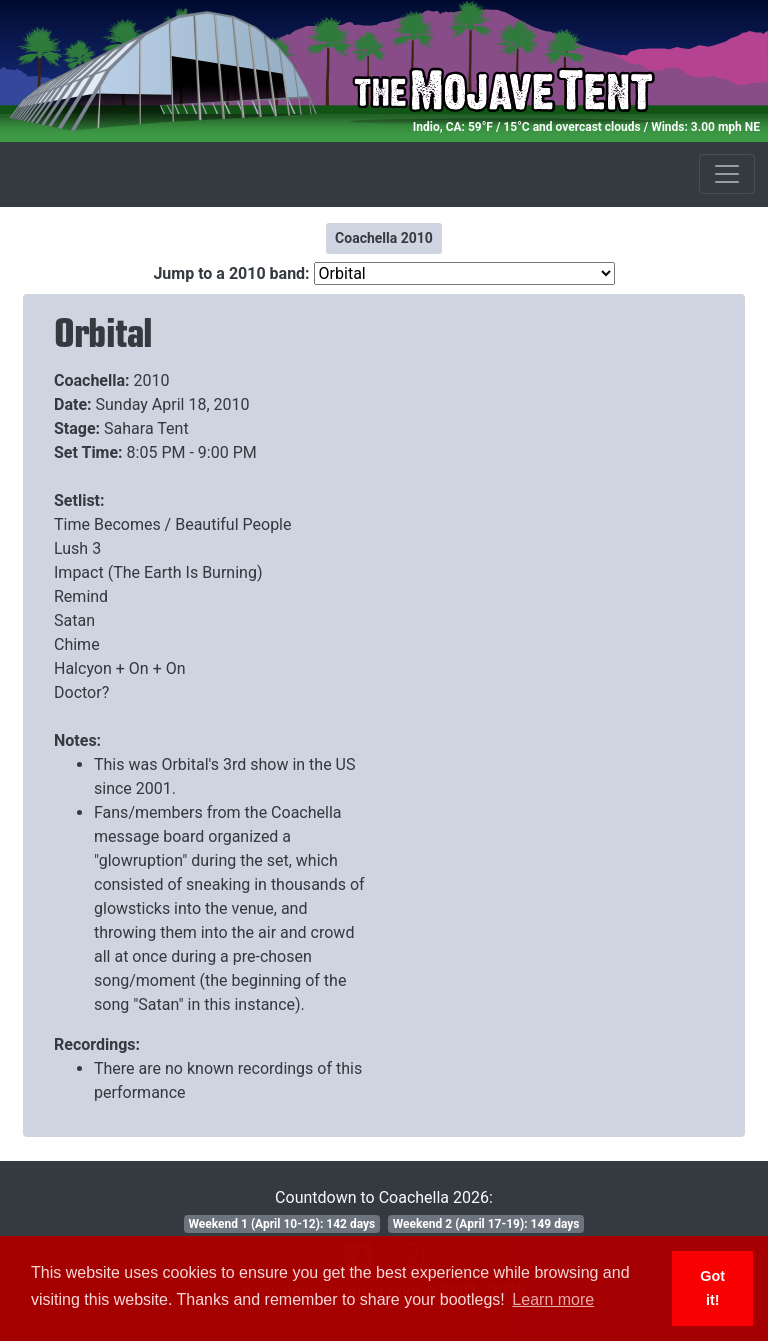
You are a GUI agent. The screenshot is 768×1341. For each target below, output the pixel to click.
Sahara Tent (146, 428)
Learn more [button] (553, 1299)
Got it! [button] (712, 1288)
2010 (152, 380)
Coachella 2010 (384, 238)
